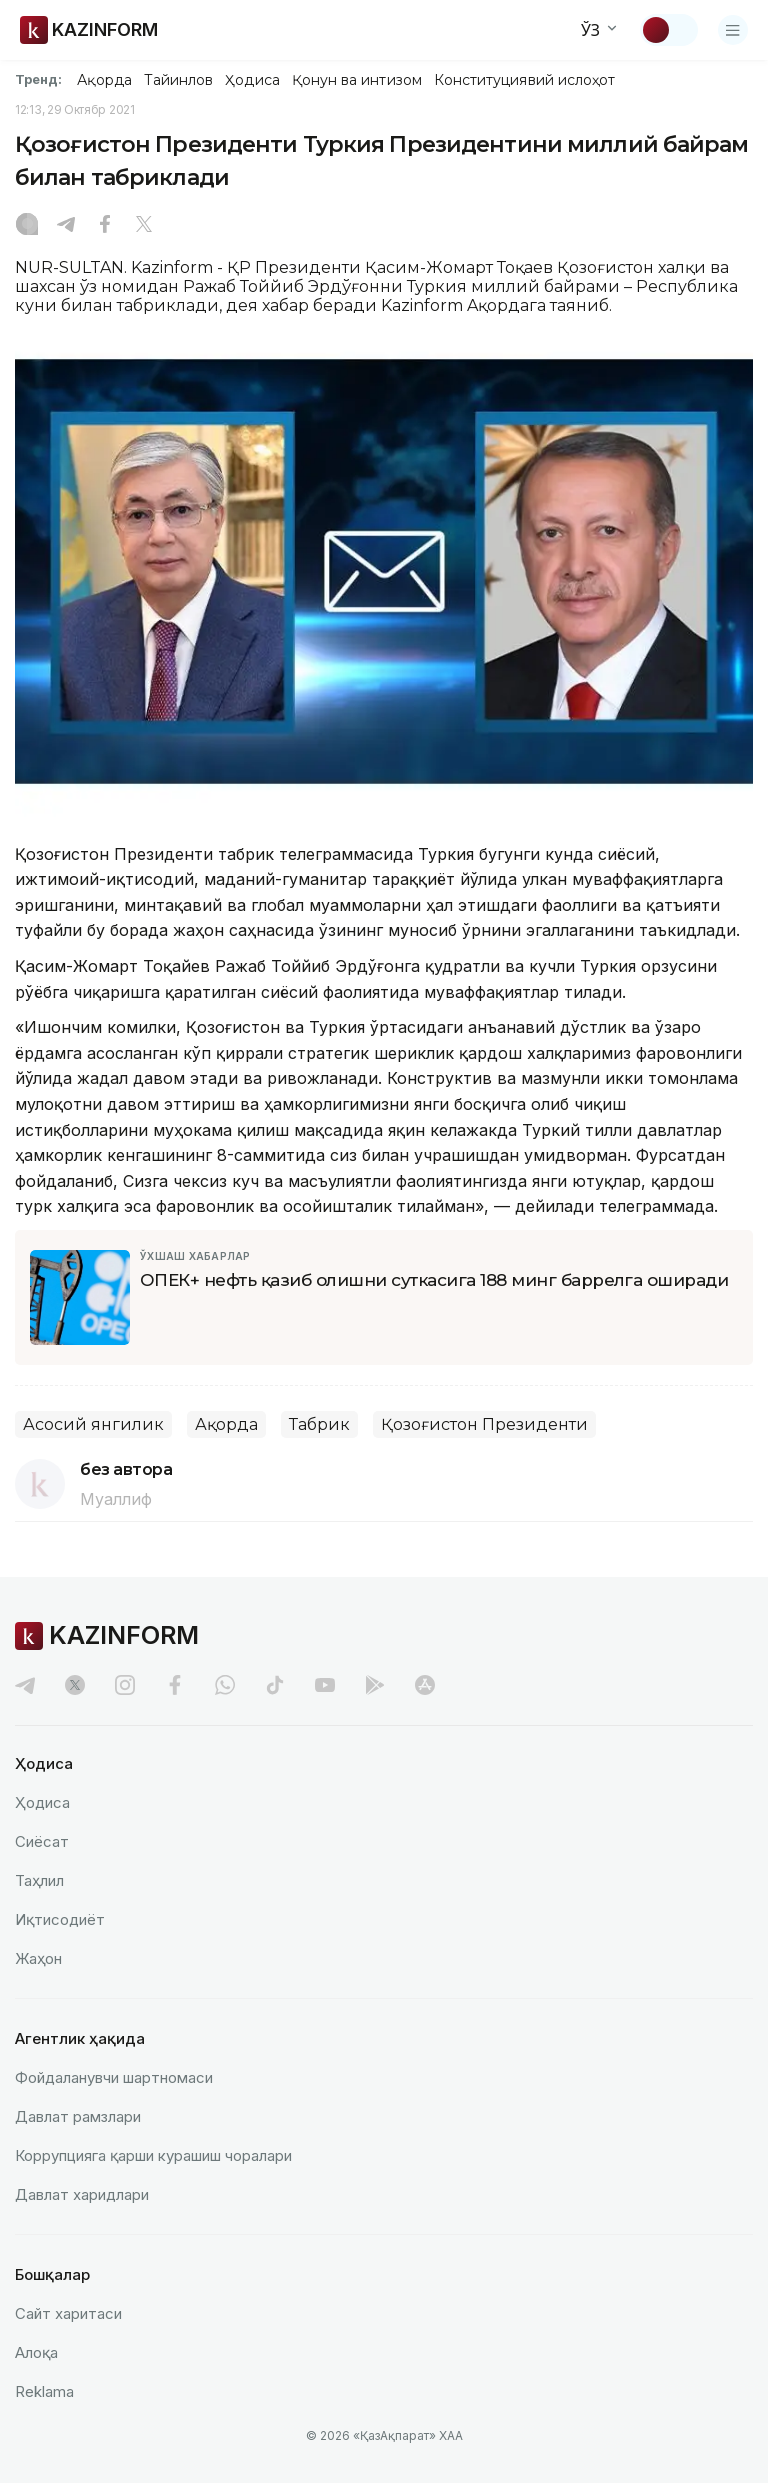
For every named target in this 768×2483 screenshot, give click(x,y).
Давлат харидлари (82, 2194)
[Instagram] (27, 226)
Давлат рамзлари (78, 2116)
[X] (144, 226)
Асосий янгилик (93, 1424)
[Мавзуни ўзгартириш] (669, 30)
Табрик (319, 1424)
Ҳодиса (252, 80)
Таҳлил (39, 1880)
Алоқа (36, 2352)
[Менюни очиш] (733, 30)
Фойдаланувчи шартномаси (114, 2077)
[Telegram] (66, 226)
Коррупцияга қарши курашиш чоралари (153, 2155)
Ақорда (104, 80)
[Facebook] (105, 226)
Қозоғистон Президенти (484, 1424)
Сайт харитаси (68, 2313)
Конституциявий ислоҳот (524, 80)
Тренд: (38, 79)
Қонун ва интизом (357, 80)
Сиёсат (42, 1841)
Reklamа (44, 2391)
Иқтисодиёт (60, 1919)
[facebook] (175, 1685)
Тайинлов (179, 80)
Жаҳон (38, 1958)
